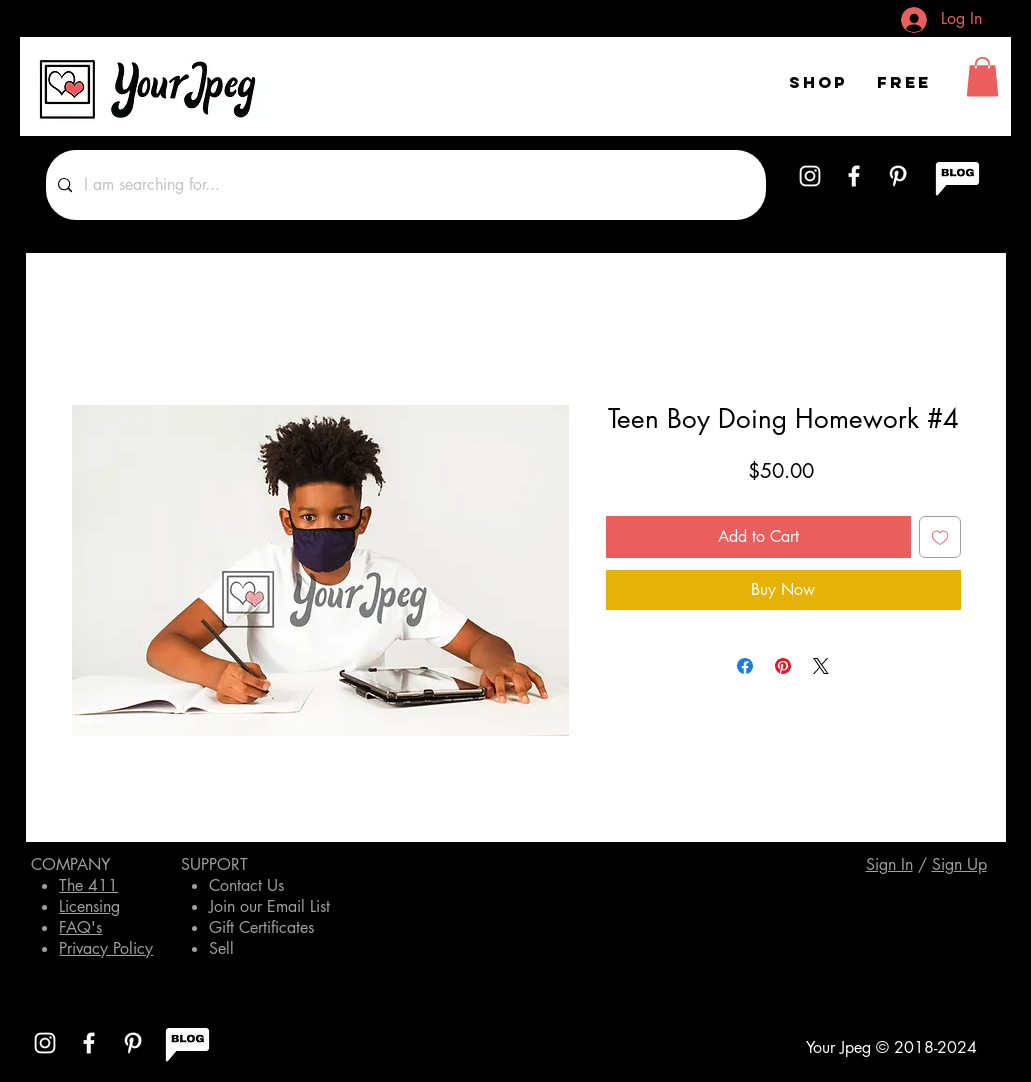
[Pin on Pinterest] (783, 666)
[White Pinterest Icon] (898, 176)
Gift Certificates (261, 927)
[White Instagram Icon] (810, 176)
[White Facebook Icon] (854, 176)
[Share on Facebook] (745, 666)
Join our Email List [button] (269, 906)
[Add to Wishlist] (940, 537)
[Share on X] (821, 666)
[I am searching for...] (404, 185)
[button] (982, 76)
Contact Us (246, 885)
